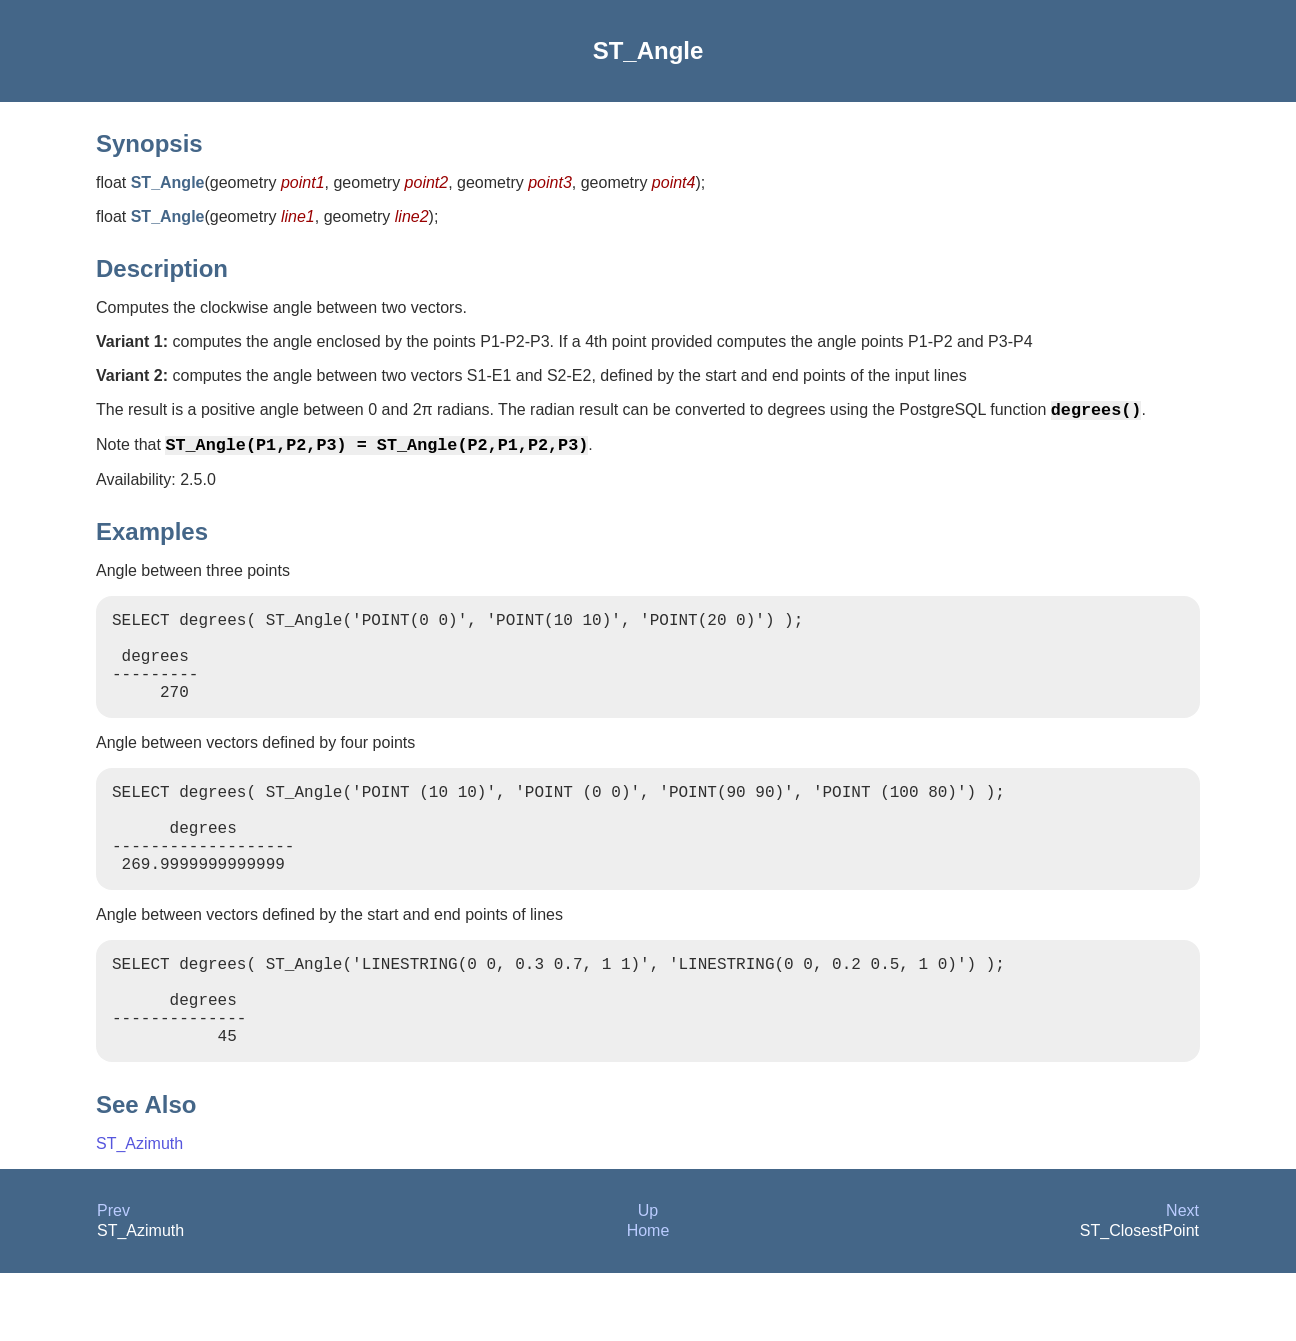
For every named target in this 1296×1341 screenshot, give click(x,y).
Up (648, 1278)
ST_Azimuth (139, 1211)
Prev (113, 1278)
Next (1182, 1278)
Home (648, 1298)
